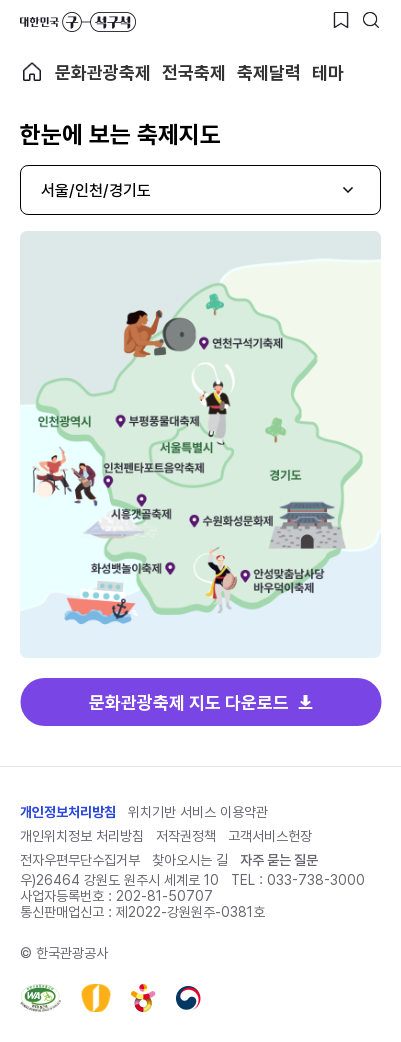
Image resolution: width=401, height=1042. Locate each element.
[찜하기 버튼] (341, 20)
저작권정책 (186, 836)
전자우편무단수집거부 (80, 860)
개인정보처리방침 (68, 812)
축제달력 (269, 72)
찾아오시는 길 (190, 860)
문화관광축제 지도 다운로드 (189, 702)
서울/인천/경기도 (96, 190)
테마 (328, 72)
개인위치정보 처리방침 (82, 836)
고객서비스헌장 (270, 836)
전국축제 (194, 72)
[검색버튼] (371, 20)
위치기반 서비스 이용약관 (198, 812)
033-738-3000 (316, 880)
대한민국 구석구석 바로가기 (78, 22)
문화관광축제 (103, 72)
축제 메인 (32, 72)
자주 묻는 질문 (279, 860)
